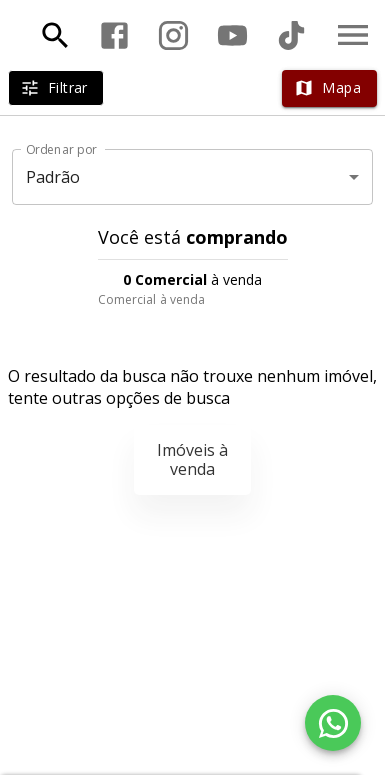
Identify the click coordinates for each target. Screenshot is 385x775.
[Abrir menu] (353, 35)
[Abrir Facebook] (114, 35)
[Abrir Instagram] (173, 35)
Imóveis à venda (192, 459)
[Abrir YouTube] (232, 35)
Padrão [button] (53, 177)
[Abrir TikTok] (291, 35)
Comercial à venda (152, 299)
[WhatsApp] (333, 723)
